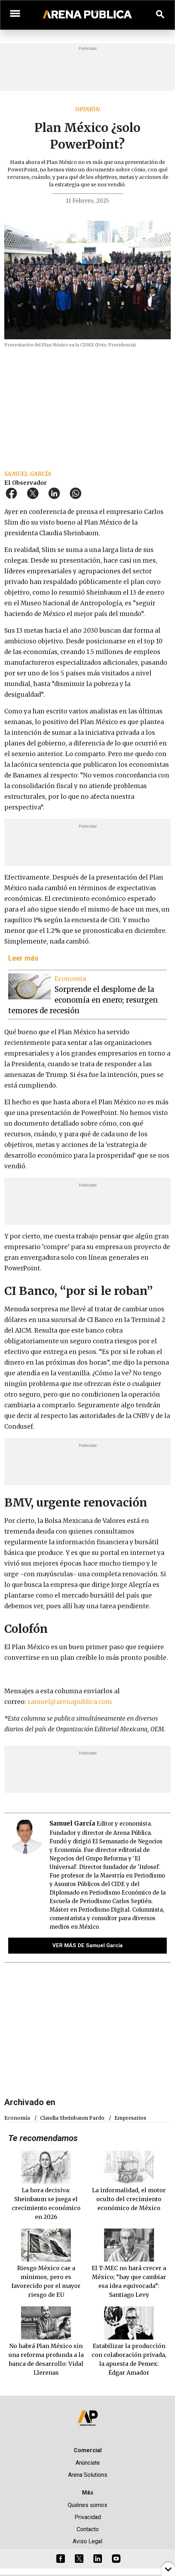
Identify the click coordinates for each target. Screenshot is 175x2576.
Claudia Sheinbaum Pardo (72, 2118)
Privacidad (87, 2517)
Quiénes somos (87, 2505)
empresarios (130, 2118)
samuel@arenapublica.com (69, 1702)
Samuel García (27, 473)
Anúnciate (88, 2462)
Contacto (88, 2529)
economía (17, 2118)
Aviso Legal (87, 2541)
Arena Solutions (87, 2474)
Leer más (23, 958)
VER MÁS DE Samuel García (87, 1945)
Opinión (87, 109)
